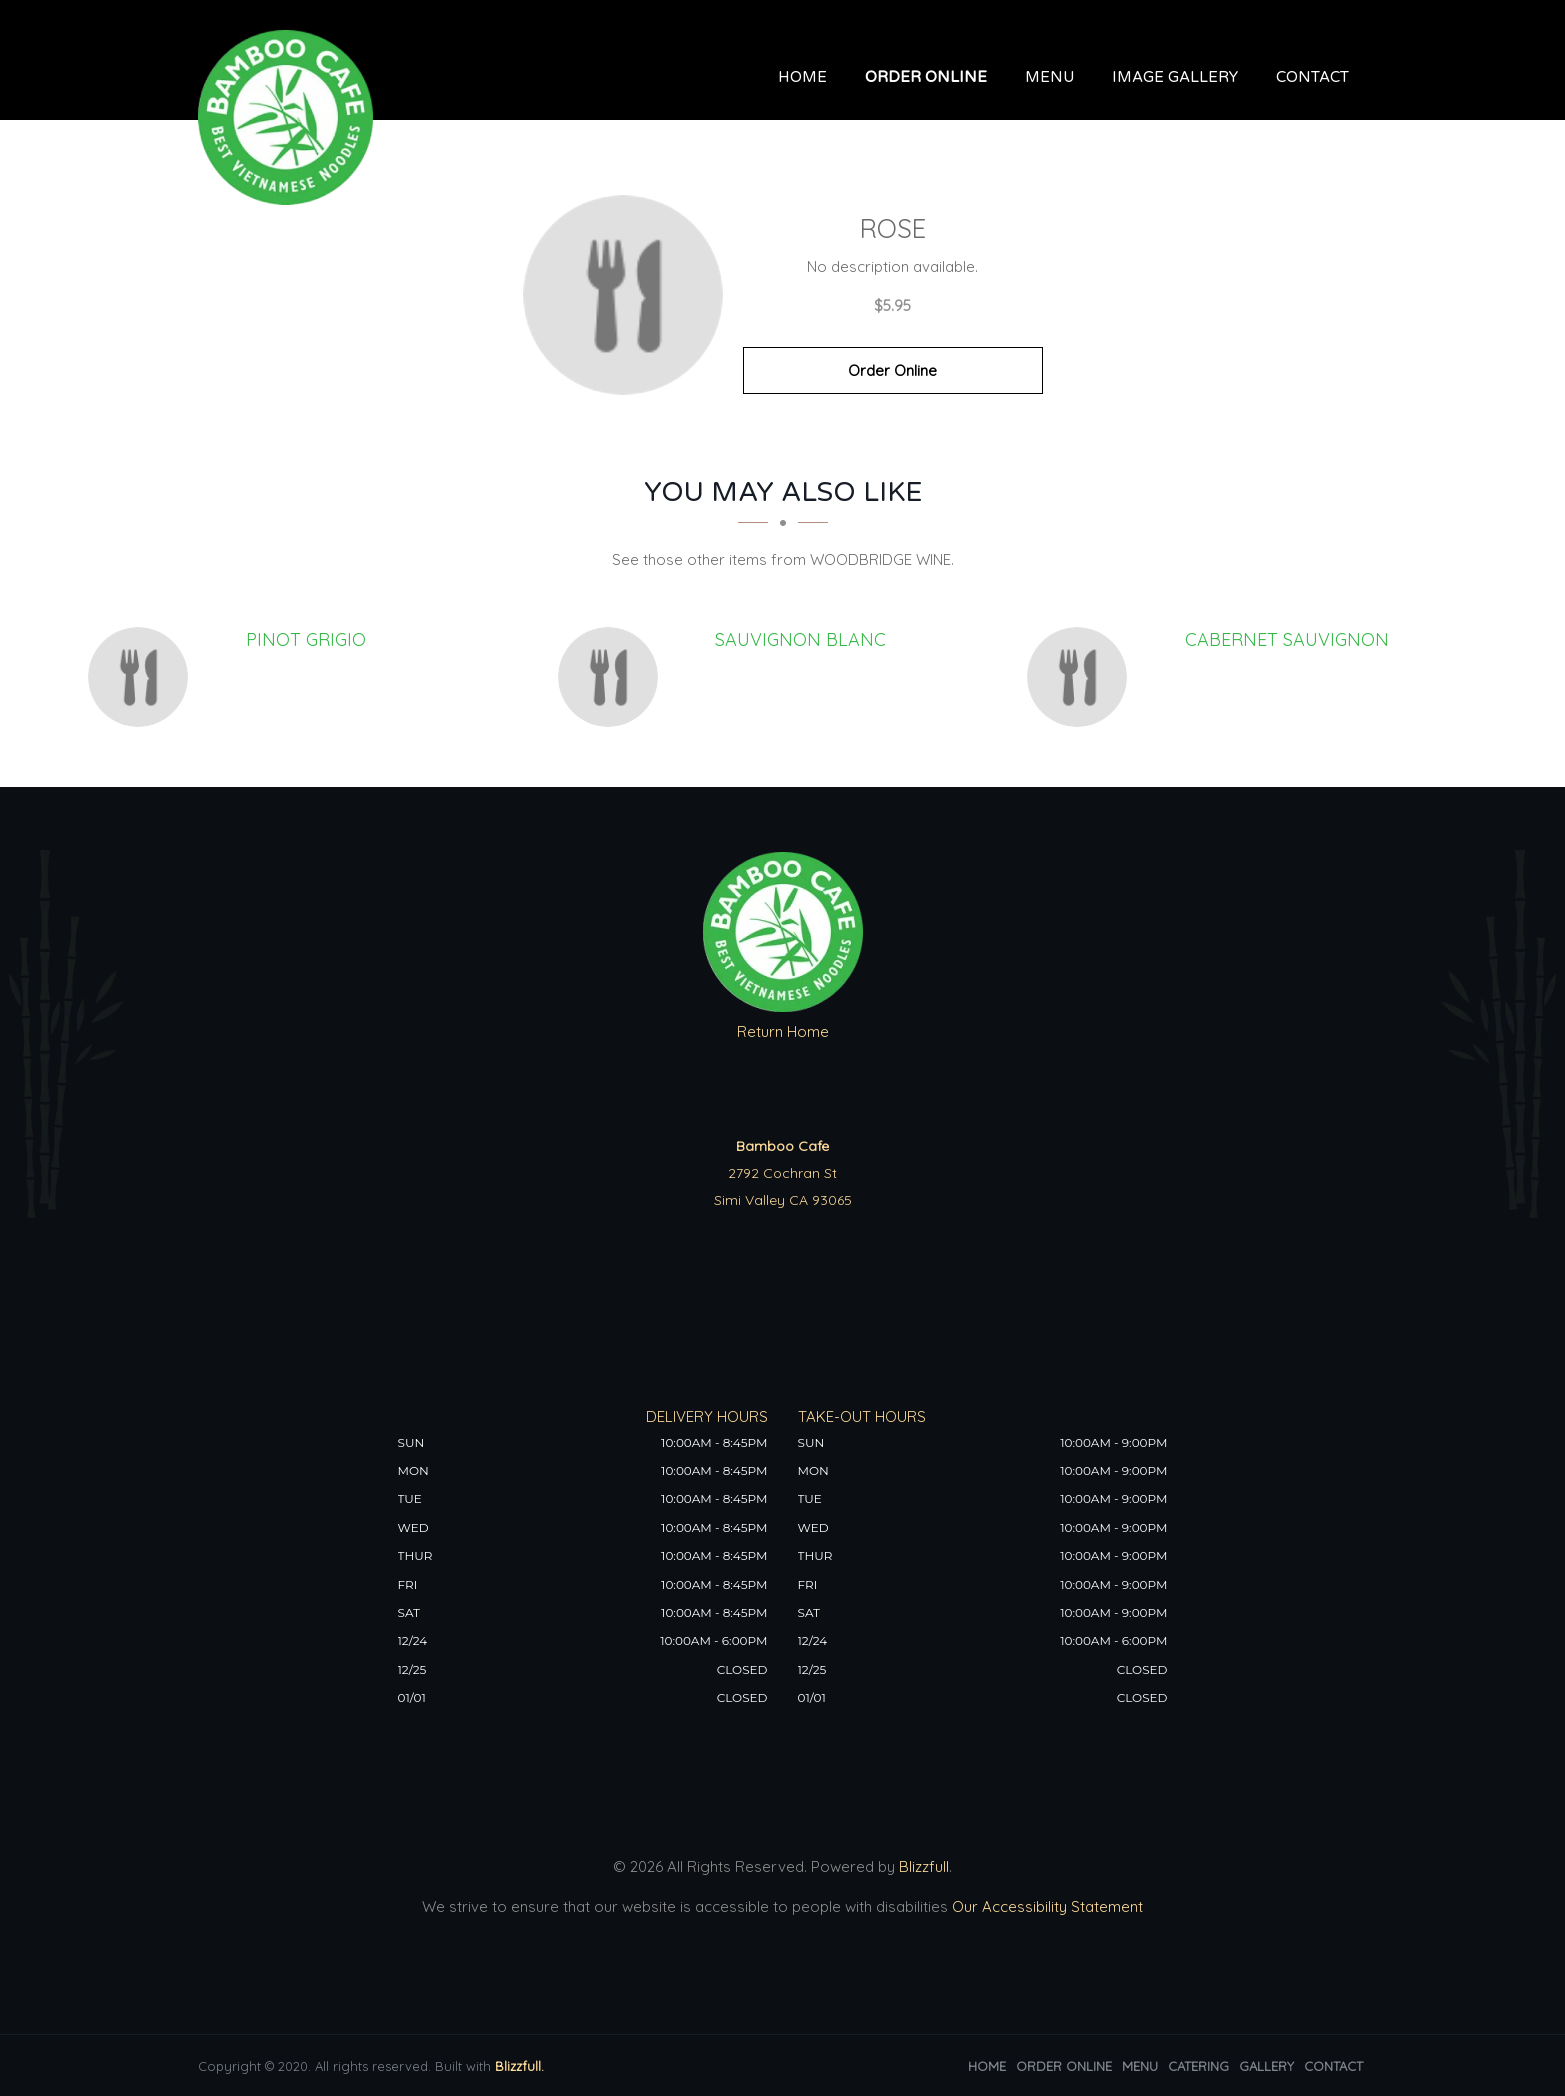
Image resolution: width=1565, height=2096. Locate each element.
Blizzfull (924, 1866)
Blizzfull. (519, 2066)
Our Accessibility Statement (1045, 1906)
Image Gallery (1175, 77)
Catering (1198, 2066)
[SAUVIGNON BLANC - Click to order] (613, 677)
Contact (1312, 77)
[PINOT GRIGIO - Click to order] (143, 677)
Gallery (1266, 2066)
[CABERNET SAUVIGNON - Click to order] (1082, 677)
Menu (1049, 77)
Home (802, 77)
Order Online (926, 77)
